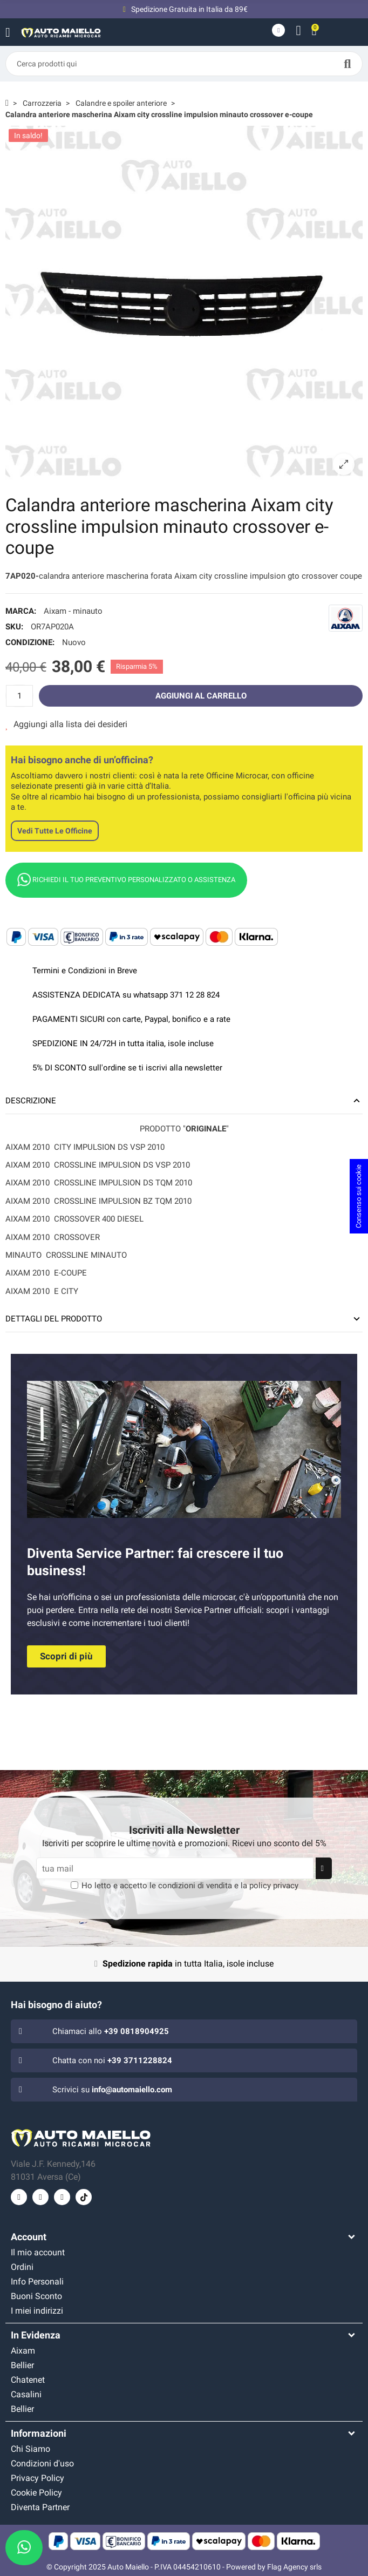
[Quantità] (19, 696)
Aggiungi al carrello (201, 696)
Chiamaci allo (110, 2031)
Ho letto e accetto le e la (189, 1885)
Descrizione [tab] (30, 1101)
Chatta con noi (112, 2060)
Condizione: (29, 642)
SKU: (14, 627)
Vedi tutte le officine (54, 830)
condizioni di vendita (195, 1885)
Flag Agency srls (294, 2567)
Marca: (20, 611)
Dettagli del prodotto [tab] (53, 1319)
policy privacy (273, 1885)
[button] (66, 1656)
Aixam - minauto (73, 611)
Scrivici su (112, 2089)
